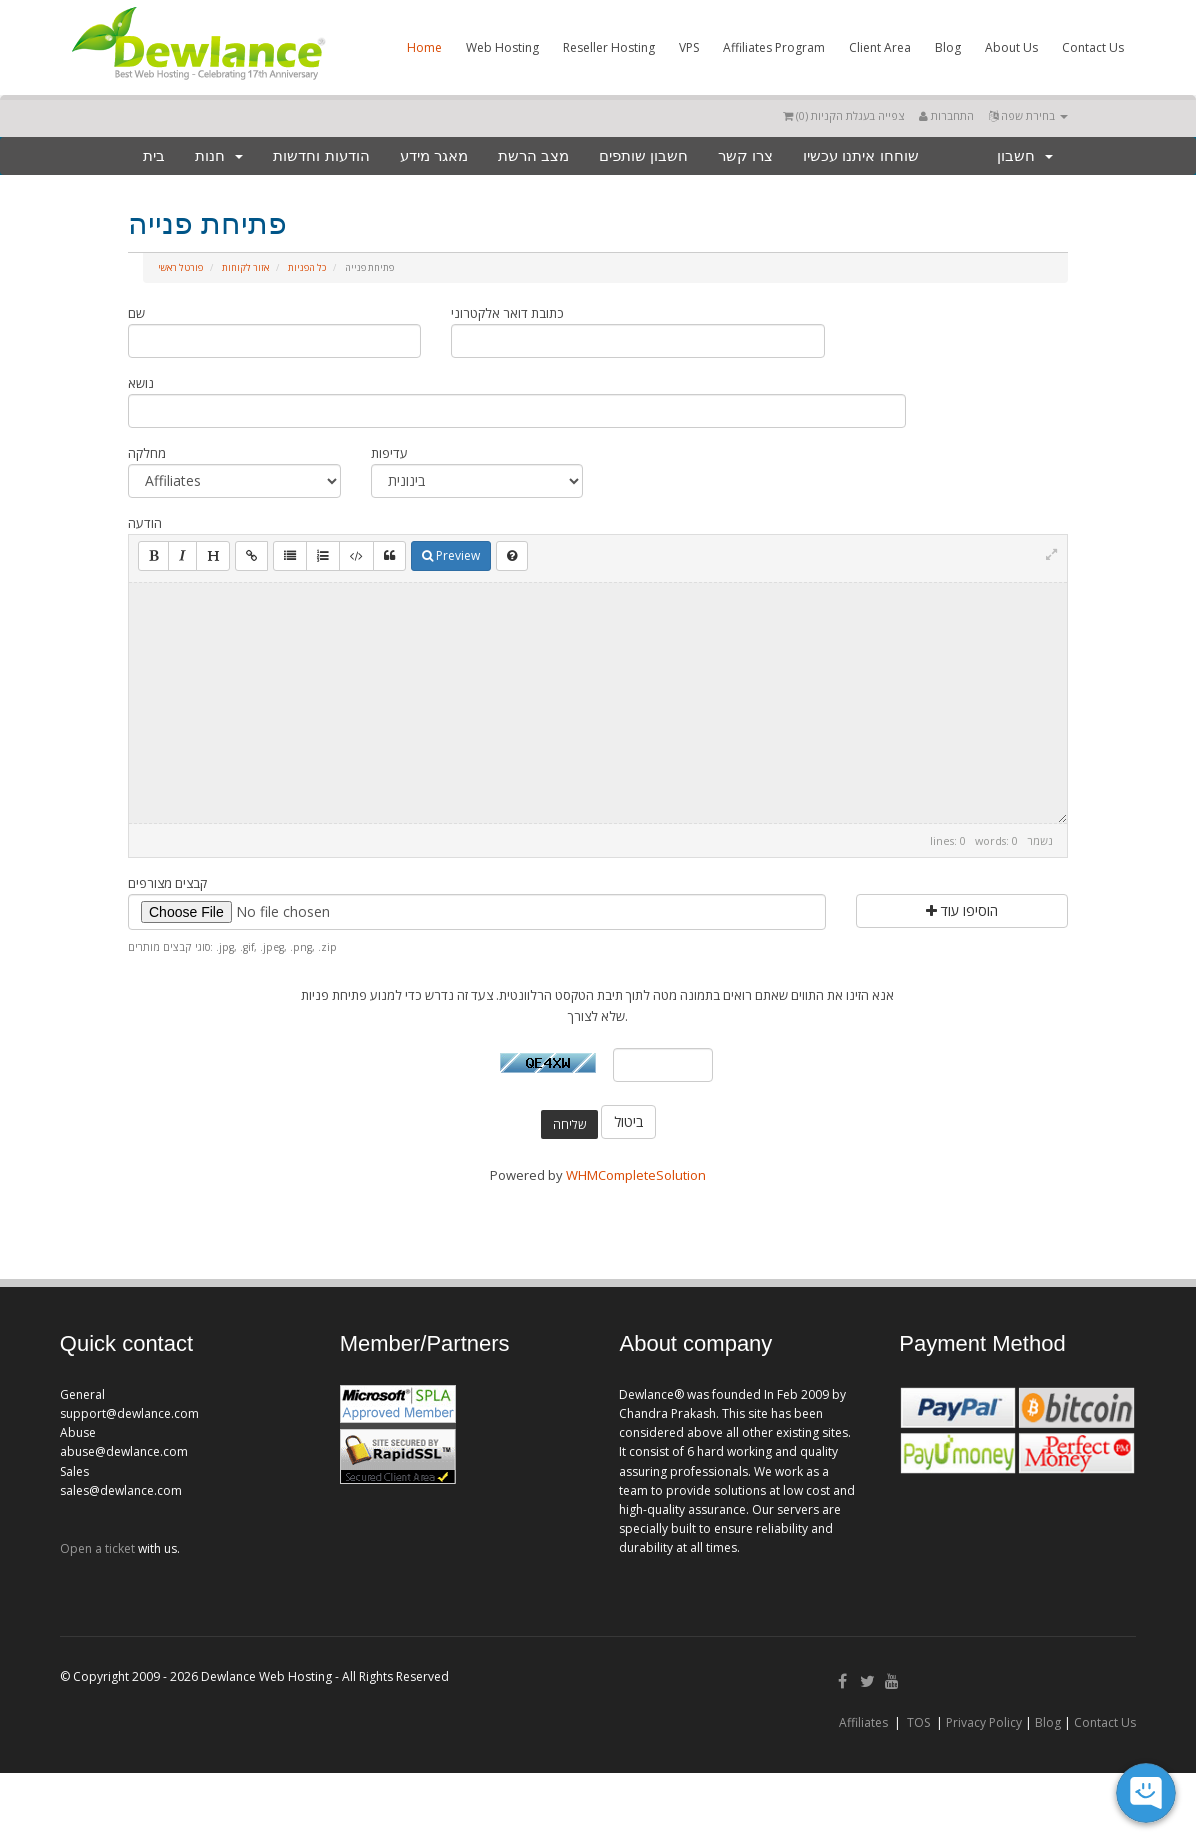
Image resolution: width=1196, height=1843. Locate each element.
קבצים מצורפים (167, 883)
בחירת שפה (1028, 115)
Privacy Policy (984, 1722)
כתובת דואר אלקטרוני (507, 313)
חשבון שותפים (643, 155)
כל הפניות (307, 267)
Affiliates (863, 1722)
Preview (451, 555)
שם (136, 313)
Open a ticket (97, 1548)
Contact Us (1093, 47)
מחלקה (147, 453)
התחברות (946, 115)
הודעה (145, 523)
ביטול (628, 1121)
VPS (689, 47)
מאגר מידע (434, 155)
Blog (948, 47)
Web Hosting (502, 47)
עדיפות (389, 453)
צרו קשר (745, 155)
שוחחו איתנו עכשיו (860, 155)
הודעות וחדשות (321, 155)
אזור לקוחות (245, 267)
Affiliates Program (774, 47)
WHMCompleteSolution (636, 1175)
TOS (918, 1722)
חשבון (1025, 155)
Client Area (880, 47)
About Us (1011, 47)
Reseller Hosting (609, 47)
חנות (219, 155)
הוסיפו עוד (962, 910)
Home (424, 47)
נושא (141, 383)
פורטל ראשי (180, 267)
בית (154, 155)
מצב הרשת (533, 155)
